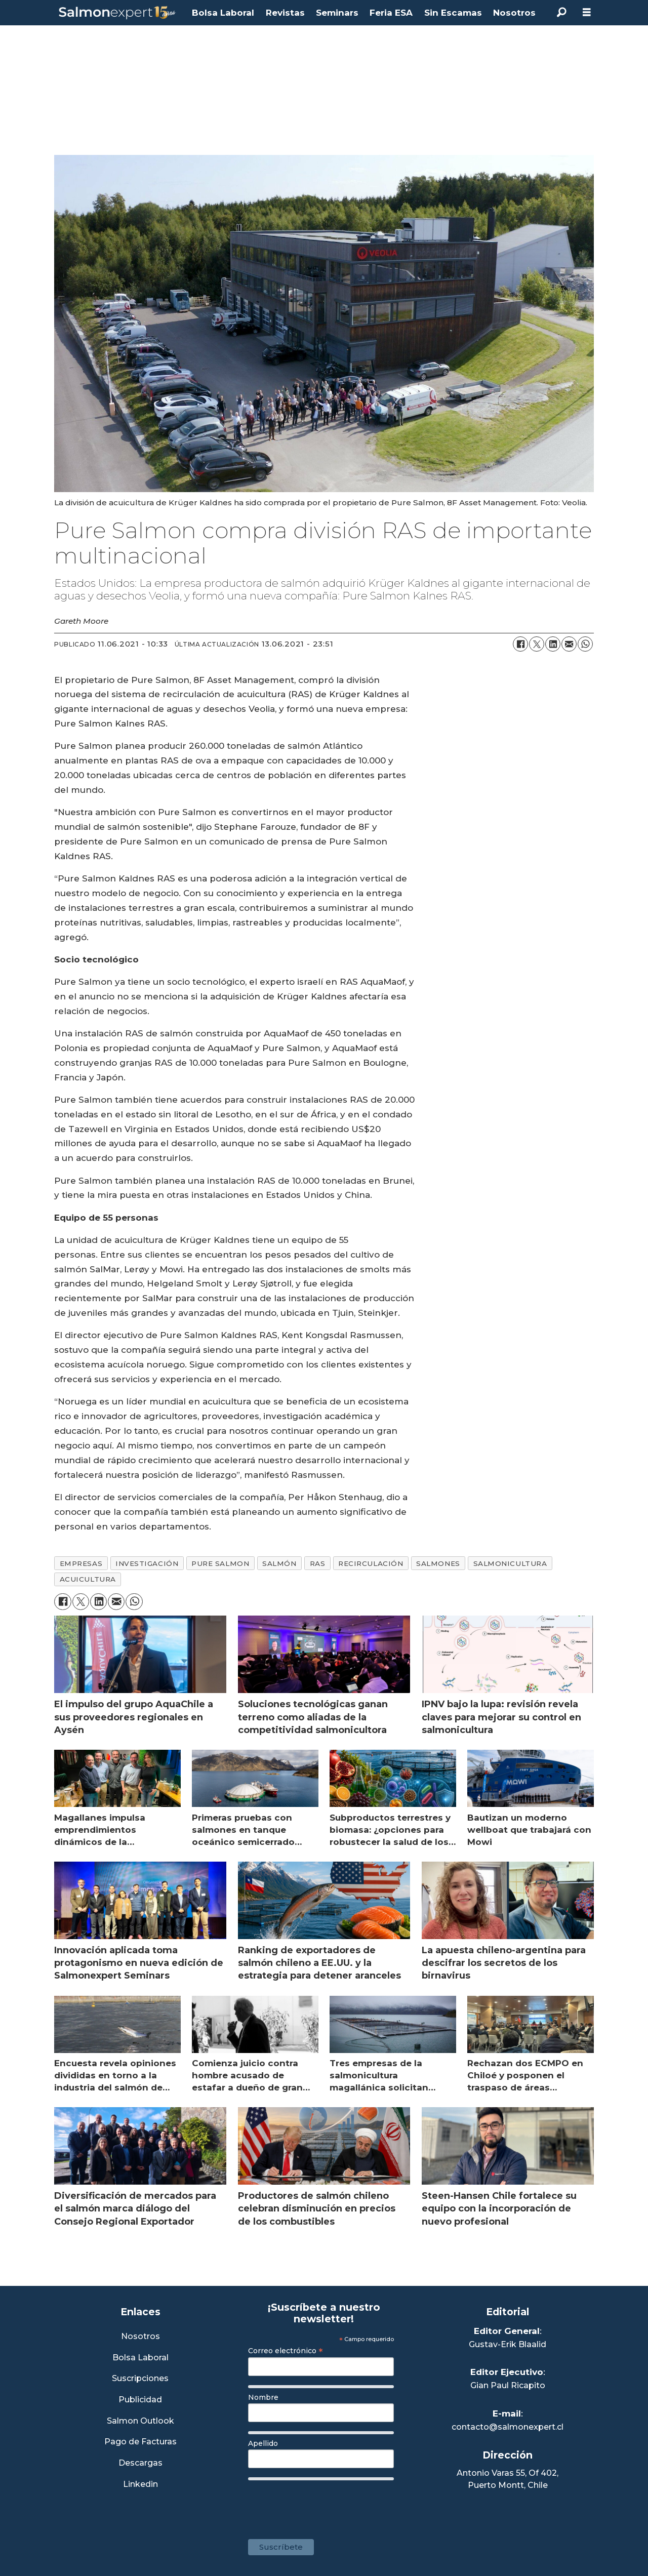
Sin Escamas (453, 13)
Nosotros (514, 13)
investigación (146, 1563)
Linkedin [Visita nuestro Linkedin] (140, 2484)
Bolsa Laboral (223, 13)
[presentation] (325, 2504)
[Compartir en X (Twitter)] (536, 644)
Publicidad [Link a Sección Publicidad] (140, 2400)
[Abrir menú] (587, 12)
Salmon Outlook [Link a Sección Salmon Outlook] (140, 2421)
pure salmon (220, 1563)
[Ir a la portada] (117, 13)
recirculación (370, 1563)
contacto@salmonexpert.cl (507, 2427)
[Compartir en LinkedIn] (552, 644)
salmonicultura (510, 1563)
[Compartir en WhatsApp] (585, 644)
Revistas (285, 13)
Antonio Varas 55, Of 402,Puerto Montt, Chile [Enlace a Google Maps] (507, 2479)
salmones (438, 1563)
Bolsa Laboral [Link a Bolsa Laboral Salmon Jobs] (140, 2358)
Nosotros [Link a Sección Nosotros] (140, 2336)
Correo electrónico (285, 2351)
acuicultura (88, 1579)
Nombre (263, 2397)
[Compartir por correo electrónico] (569, 644)
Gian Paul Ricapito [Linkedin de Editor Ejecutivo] (507, 2385)
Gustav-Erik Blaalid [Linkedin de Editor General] (507, 2344)
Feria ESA (391, 13)
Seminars (337, 13)
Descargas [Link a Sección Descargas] (140, 2463)
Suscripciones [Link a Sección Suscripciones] (140, 2379)
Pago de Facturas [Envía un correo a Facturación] (140, 2442)
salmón (279, 1563)
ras (318, 1563)
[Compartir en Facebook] (520, 644)
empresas (81, 1563)
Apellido (263, 2443)
